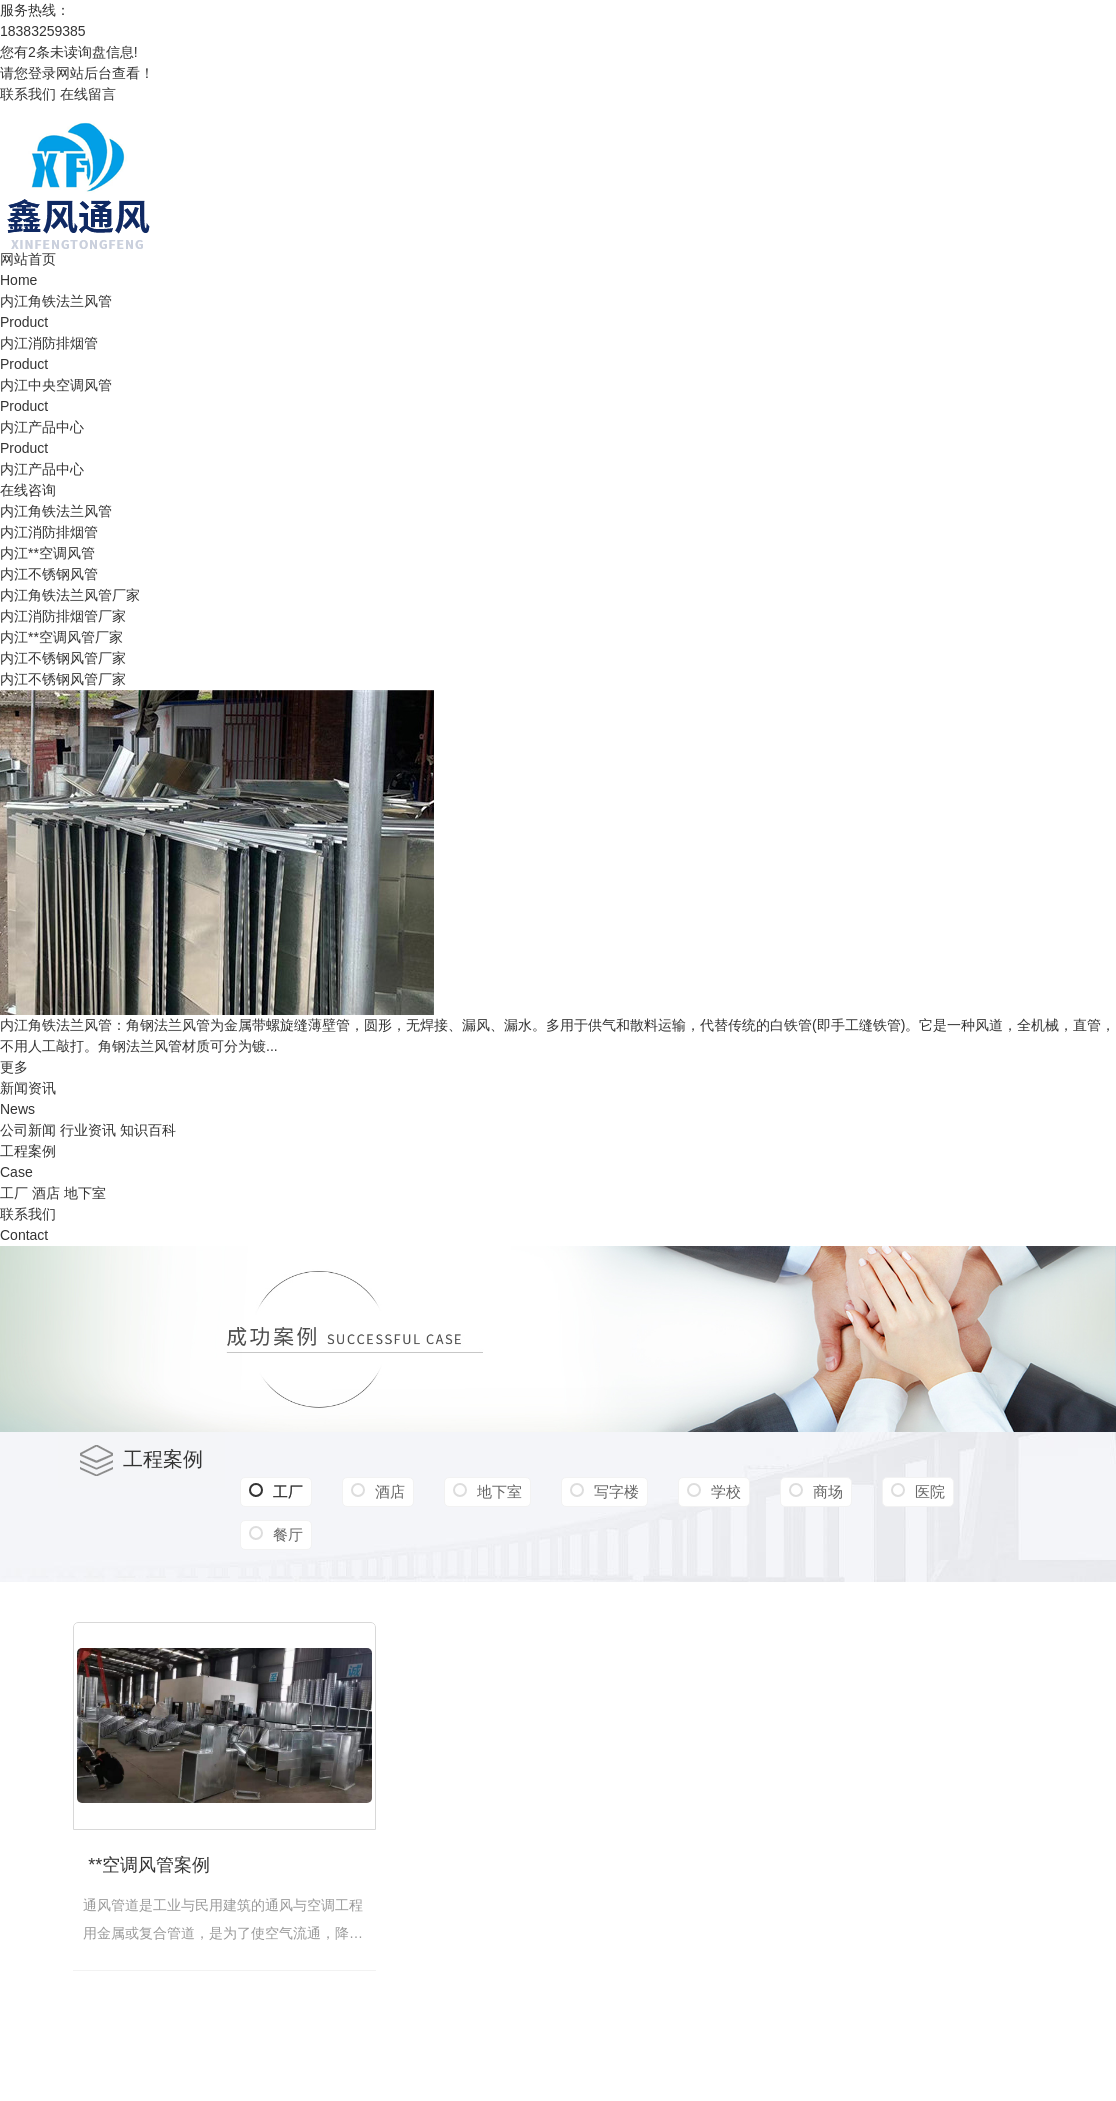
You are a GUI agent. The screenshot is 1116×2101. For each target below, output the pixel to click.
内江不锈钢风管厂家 (63, 658)
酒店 (46, 1193)
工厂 (14, 1193)
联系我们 (28, 94)
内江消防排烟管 (49, 343)
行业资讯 (88, 1130)
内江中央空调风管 (56, 385)
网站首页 (28, 259)
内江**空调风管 (47, 553)
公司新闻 (28, 1130)
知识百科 (148, 1130)
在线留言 (88, 94)
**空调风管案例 (149, 1865)
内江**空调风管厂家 (61, 637)
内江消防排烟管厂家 (63, 616)
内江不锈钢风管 (49, 574)
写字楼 (616, 1491)
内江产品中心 (42, 427)
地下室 (85, 1193)
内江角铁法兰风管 (56, 301)
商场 (828, 1491)
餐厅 (288, 1534)
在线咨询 (28, 490)
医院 (930, 1491)
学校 (726, 1491)
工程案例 (28, 1151)
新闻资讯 (28, 1088)
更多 (14, 1067)
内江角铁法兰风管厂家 (70, 595)
